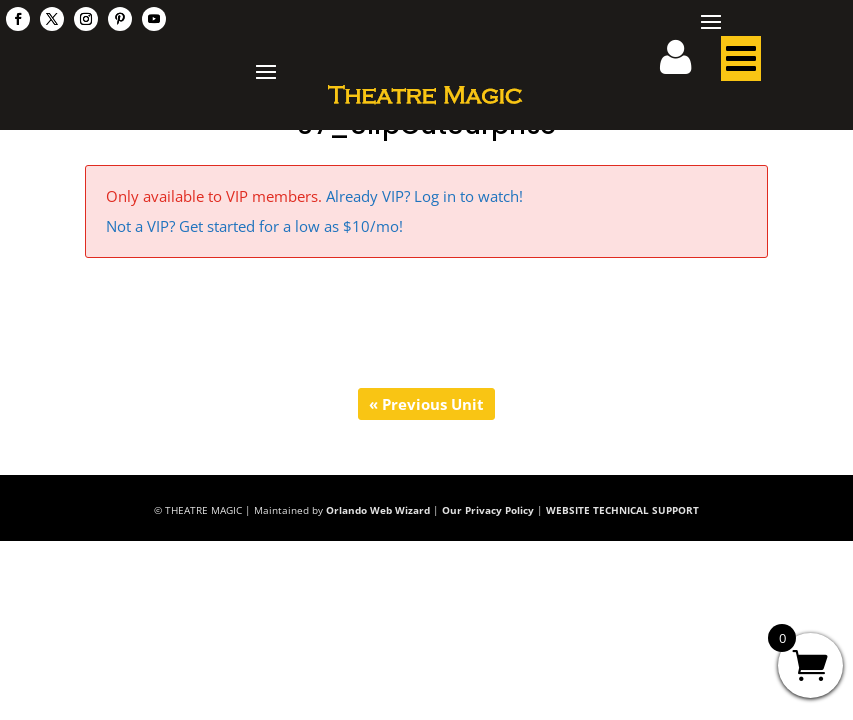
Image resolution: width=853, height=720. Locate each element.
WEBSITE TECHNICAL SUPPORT (622, 510)
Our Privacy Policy (488, 510)
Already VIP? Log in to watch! (424, 196)
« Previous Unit (426, 404)
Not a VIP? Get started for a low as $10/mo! (254, 226)
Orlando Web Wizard (378, 510)
